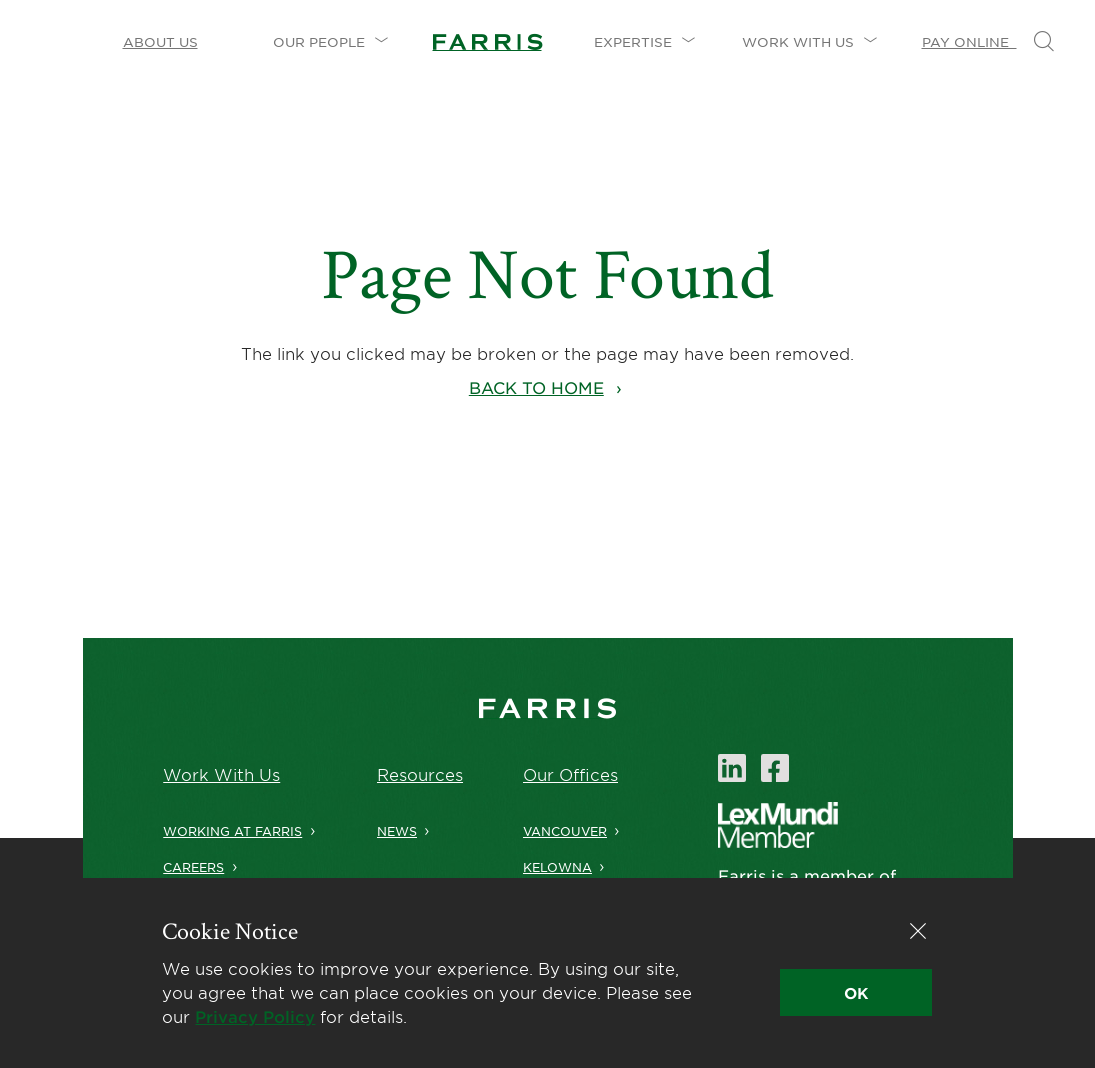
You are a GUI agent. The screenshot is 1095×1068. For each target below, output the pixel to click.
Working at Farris (226, 831)
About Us (160, 42)
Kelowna (557, 867)
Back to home (536, 387)
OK (856, 992)
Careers (187, 867)
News (397, 831)
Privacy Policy (255, 1016)
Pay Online (969, 42)
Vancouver (565, 831)
